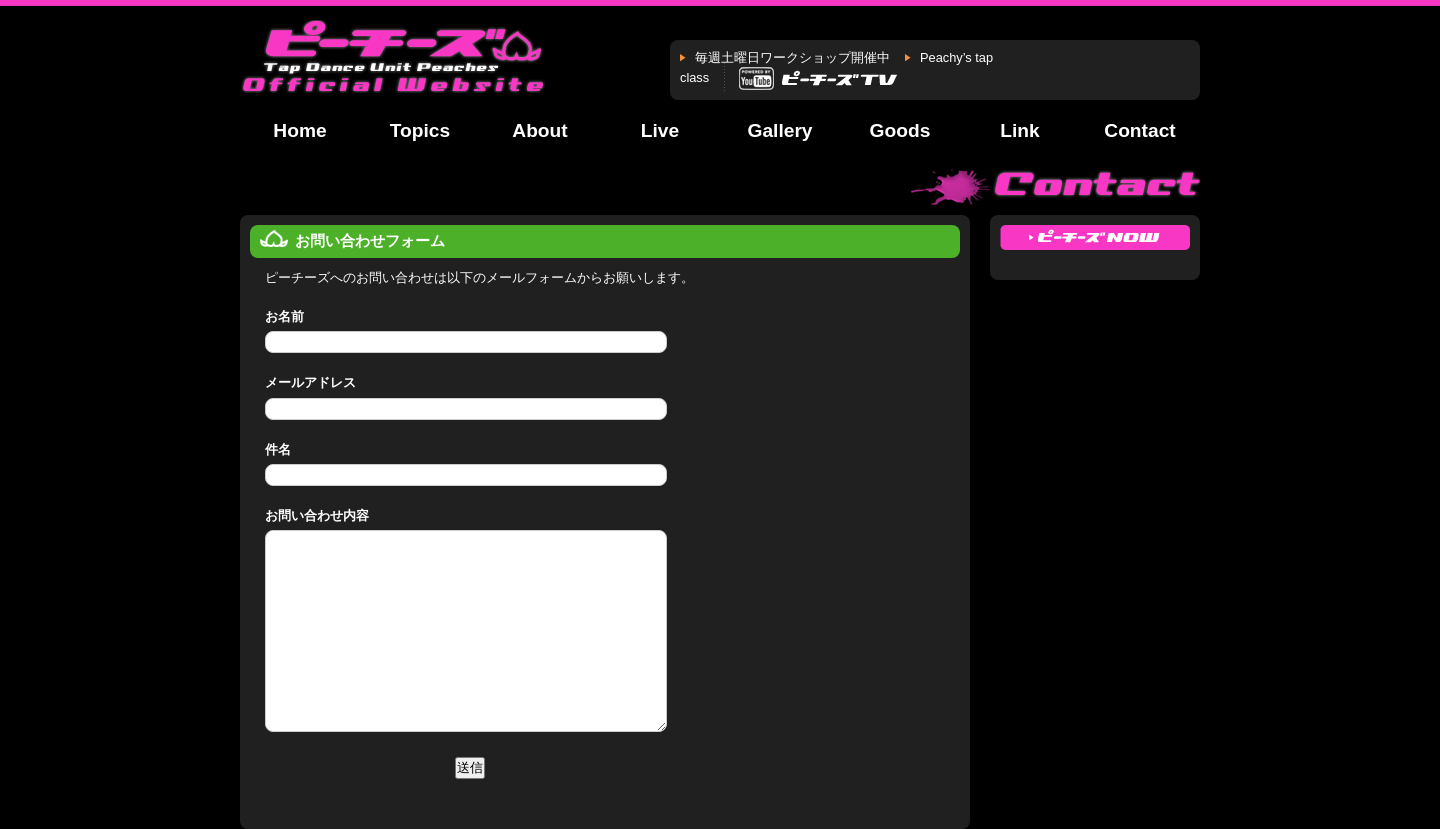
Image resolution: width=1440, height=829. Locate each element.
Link (1019, 130)
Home (299, 130)
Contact (1139, 130)
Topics (420, 130)
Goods (900, 130)
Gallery (779, 130)
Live (660, 130)
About (539, 130)
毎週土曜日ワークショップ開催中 (792, 57)
